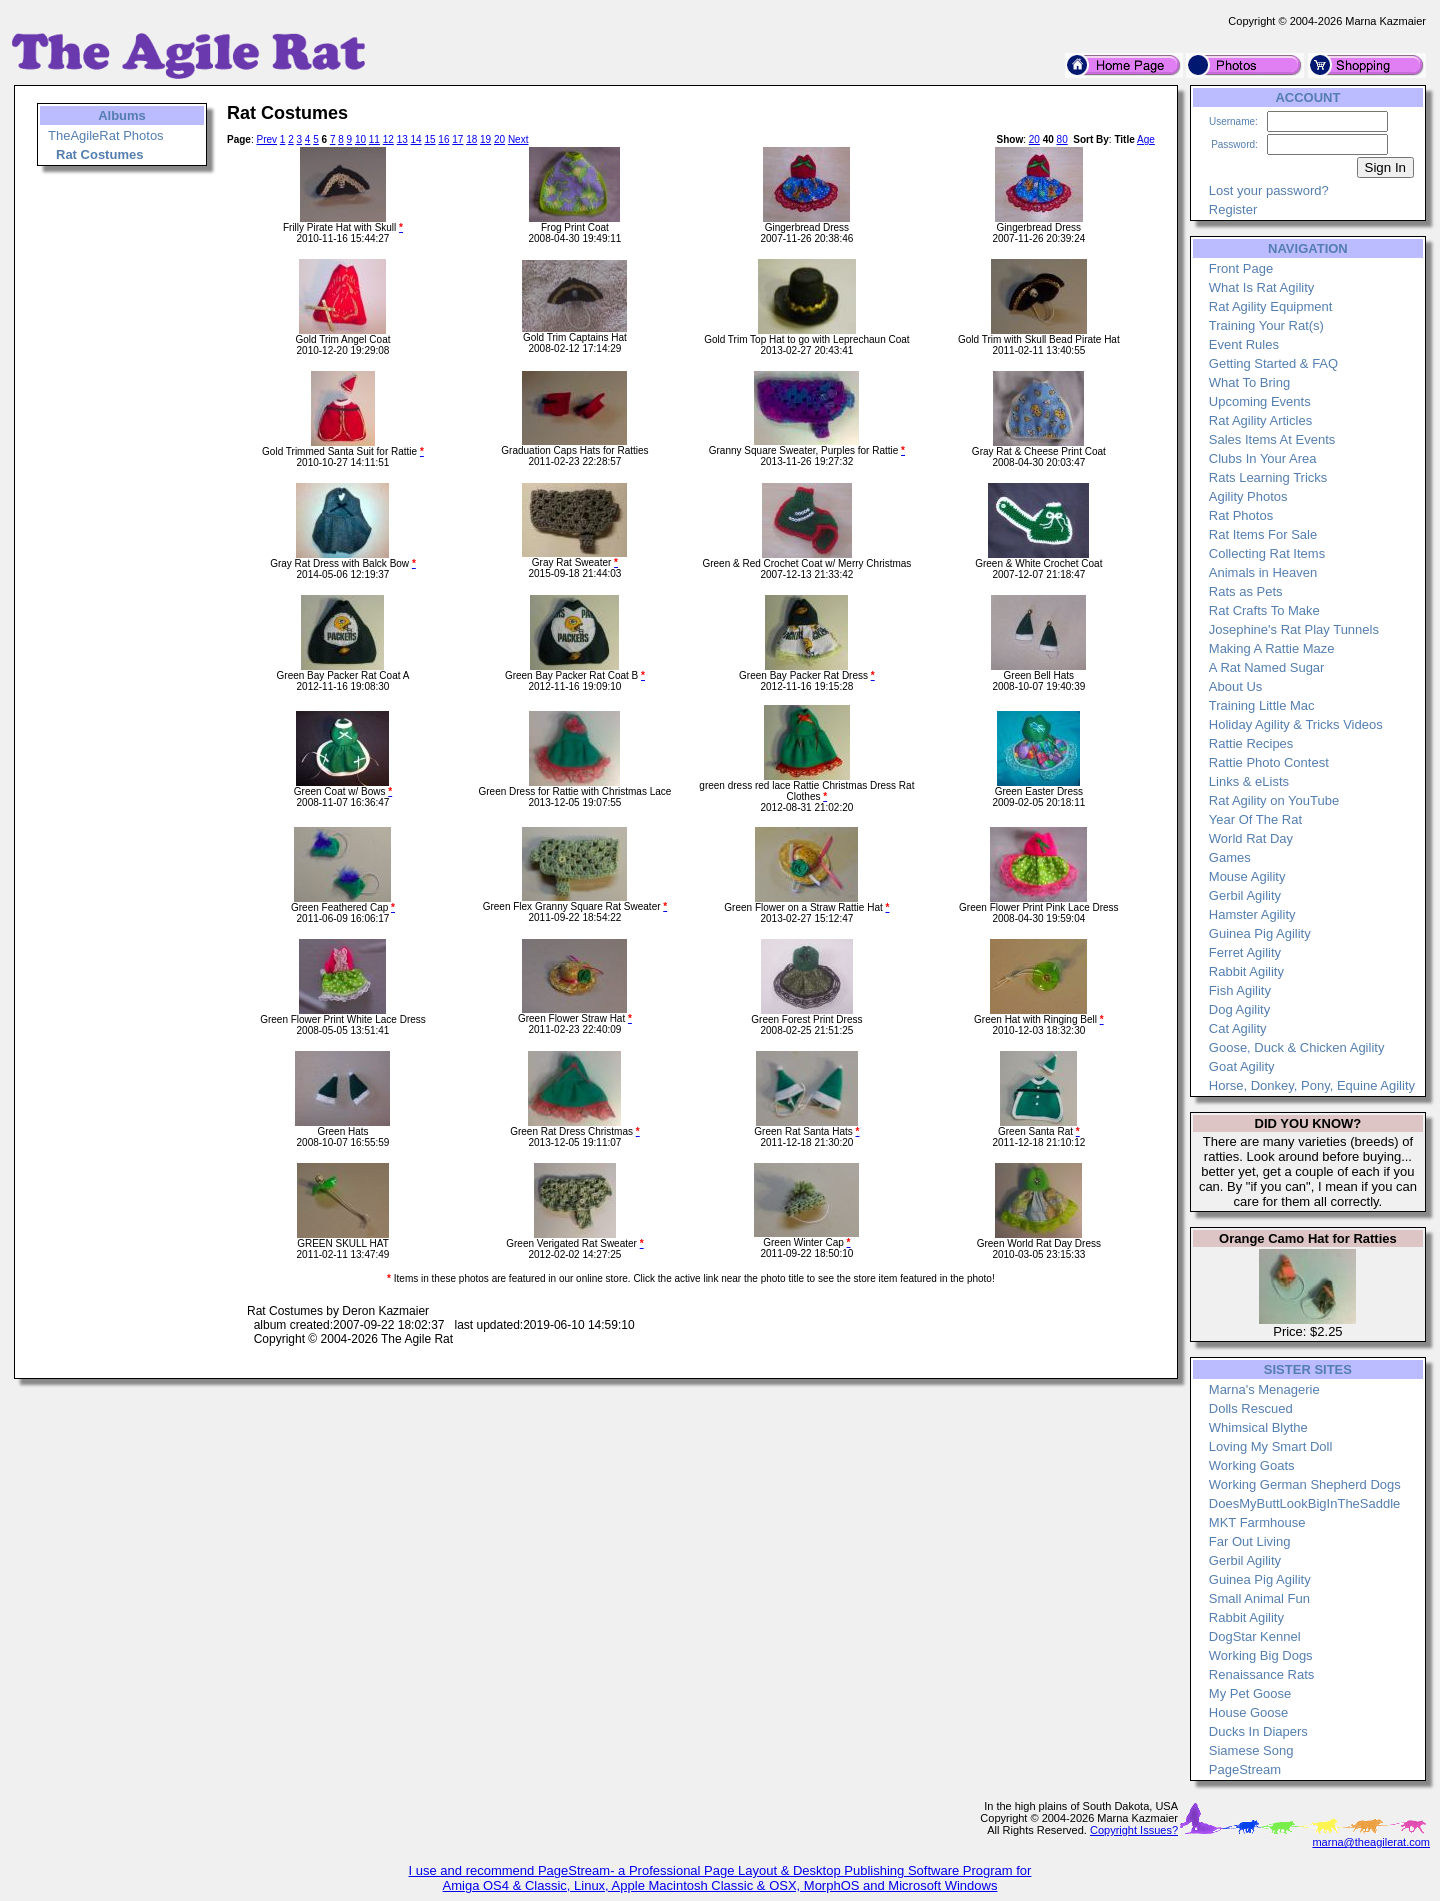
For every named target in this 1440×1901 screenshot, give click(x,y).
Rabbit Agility (1246, 971)
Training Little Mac (1262, 705)
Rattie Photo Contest (1269, 762)
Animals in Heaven (1263, 572)
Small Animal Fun (1259, 1598)
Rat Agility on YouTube (1274, 800)
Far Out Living (1250, 1541)
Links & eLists (1249, 781)
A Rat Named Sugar (1267, 667)
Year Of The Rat (1255, 819)
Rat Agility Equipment (1271, 306)
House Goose (1249, 1712)
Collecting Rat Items (1267, 553)
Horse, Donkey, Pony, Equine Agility (1312, 1085)
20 (499, 139)
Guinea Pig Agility (1260, 933)
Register (1233, 209)
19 (485, 139)
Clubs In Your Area (1263, 458)
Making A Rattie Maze (1272, 648)
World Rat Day (1251, 838)
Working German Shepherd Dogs (1305, 1484)
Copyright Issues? (1134, 1830)
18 (471, 139)
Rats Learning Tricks (1268, 477)
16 (443, 139)
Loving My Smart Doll (1271, 1446)
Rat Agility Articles (1260, 420)
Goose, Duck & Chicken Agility (1297, 1047)
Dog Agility (1239, 1009)
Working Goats (1252, 1465)
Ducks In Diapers (1258, 1731)
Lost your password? (1269, 190)
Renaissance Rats (1262, 1674)
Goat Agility (1242, 1066)
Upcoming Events (1260, 401)
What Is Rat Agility (1261, 287)
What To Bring (1249, 382)
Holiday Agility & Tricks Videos (1296, 724)
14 (416, 139)
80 (1062, 139)
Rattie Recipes (1251, 743)
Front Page (1241, 268)
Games (1230, 857)
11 (374, 139)
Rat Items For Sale (1263, 534)
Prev (266, 139)
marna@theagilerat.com (1371, 1842)
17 (457, 139)
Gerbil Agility (1245, 895)
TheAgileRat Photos (106, 135)
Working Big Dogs (1261, 1655)
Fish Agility (1240, 990)
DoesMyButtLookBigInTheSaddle (1305, 1503)
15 (429, 139)
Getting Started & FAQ (1273, 363)
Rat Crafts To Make (1264, 610)
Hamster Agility (1252, 914)
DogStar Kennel (1255, 1636)
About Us (1235, 686)
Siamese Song (1251, 1750)
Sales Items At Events (1272, 439)
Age (1146, 139)
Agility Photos (1248, 496)
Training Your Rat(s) (1266, 325)
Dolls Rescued (1251, 1408)
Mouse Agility (1247, 876)
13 (402, 139)
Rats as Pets (1246, 591)
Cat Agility (1238, 1028)
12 (388, 139)
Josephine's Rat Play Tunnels (1294, 629)
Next (518, 139)
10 (360, 139)
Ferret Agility (1245, 952)
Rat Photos (1241, 515)
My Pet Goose (1250, 1693)
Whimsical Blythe (1258, 1427)
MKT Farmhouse (1257, 1522)
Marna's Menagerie (1264, 1389)
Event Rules (1244, 344)
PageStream (1245, 1769)
